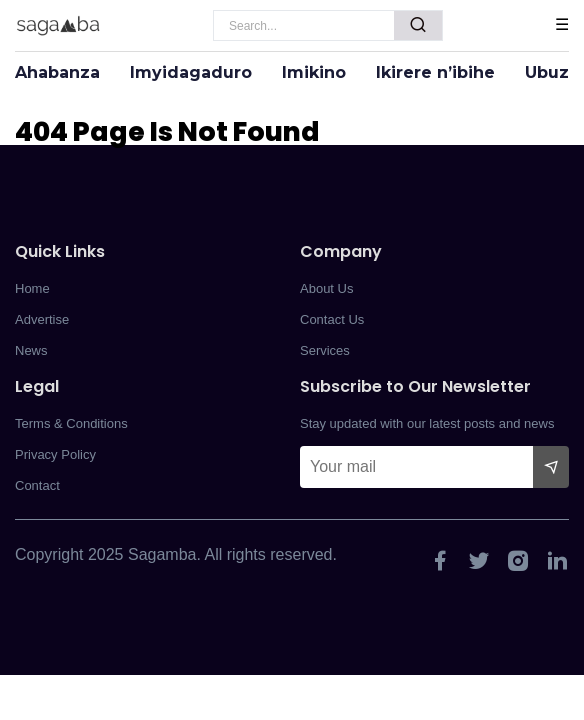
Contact (37, 485)
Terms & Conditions (71, 423)
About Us (326, 288)
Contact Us (332, 319)
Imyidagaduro (191, 72)
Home (32, 288)
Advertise (42, 319)
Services (325, 350)
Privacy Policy (55, 454)
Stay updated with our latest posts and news (427, 423)
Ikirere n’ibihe (435, 72)
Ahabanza (57, 72)
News (31, 350)
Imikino (314, 72)
